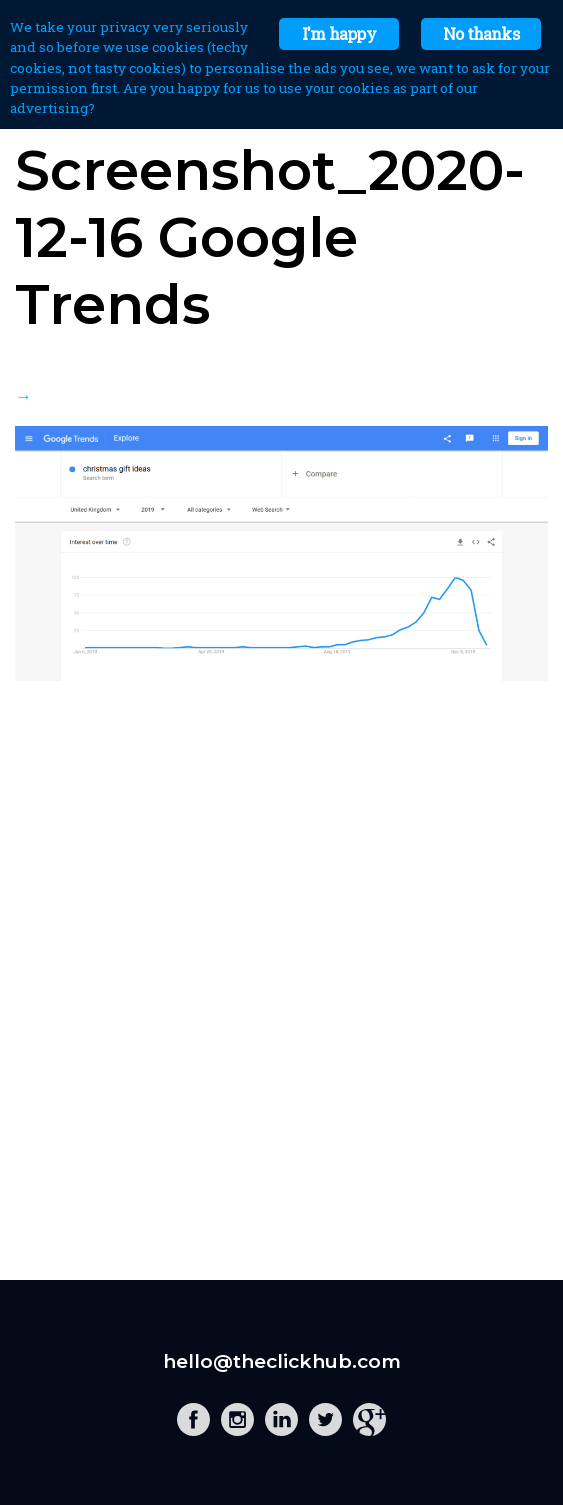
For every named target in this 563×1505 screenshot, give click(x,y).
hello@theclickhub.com (282, 1361)
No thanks (481, 33)
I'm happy (339, 33)
